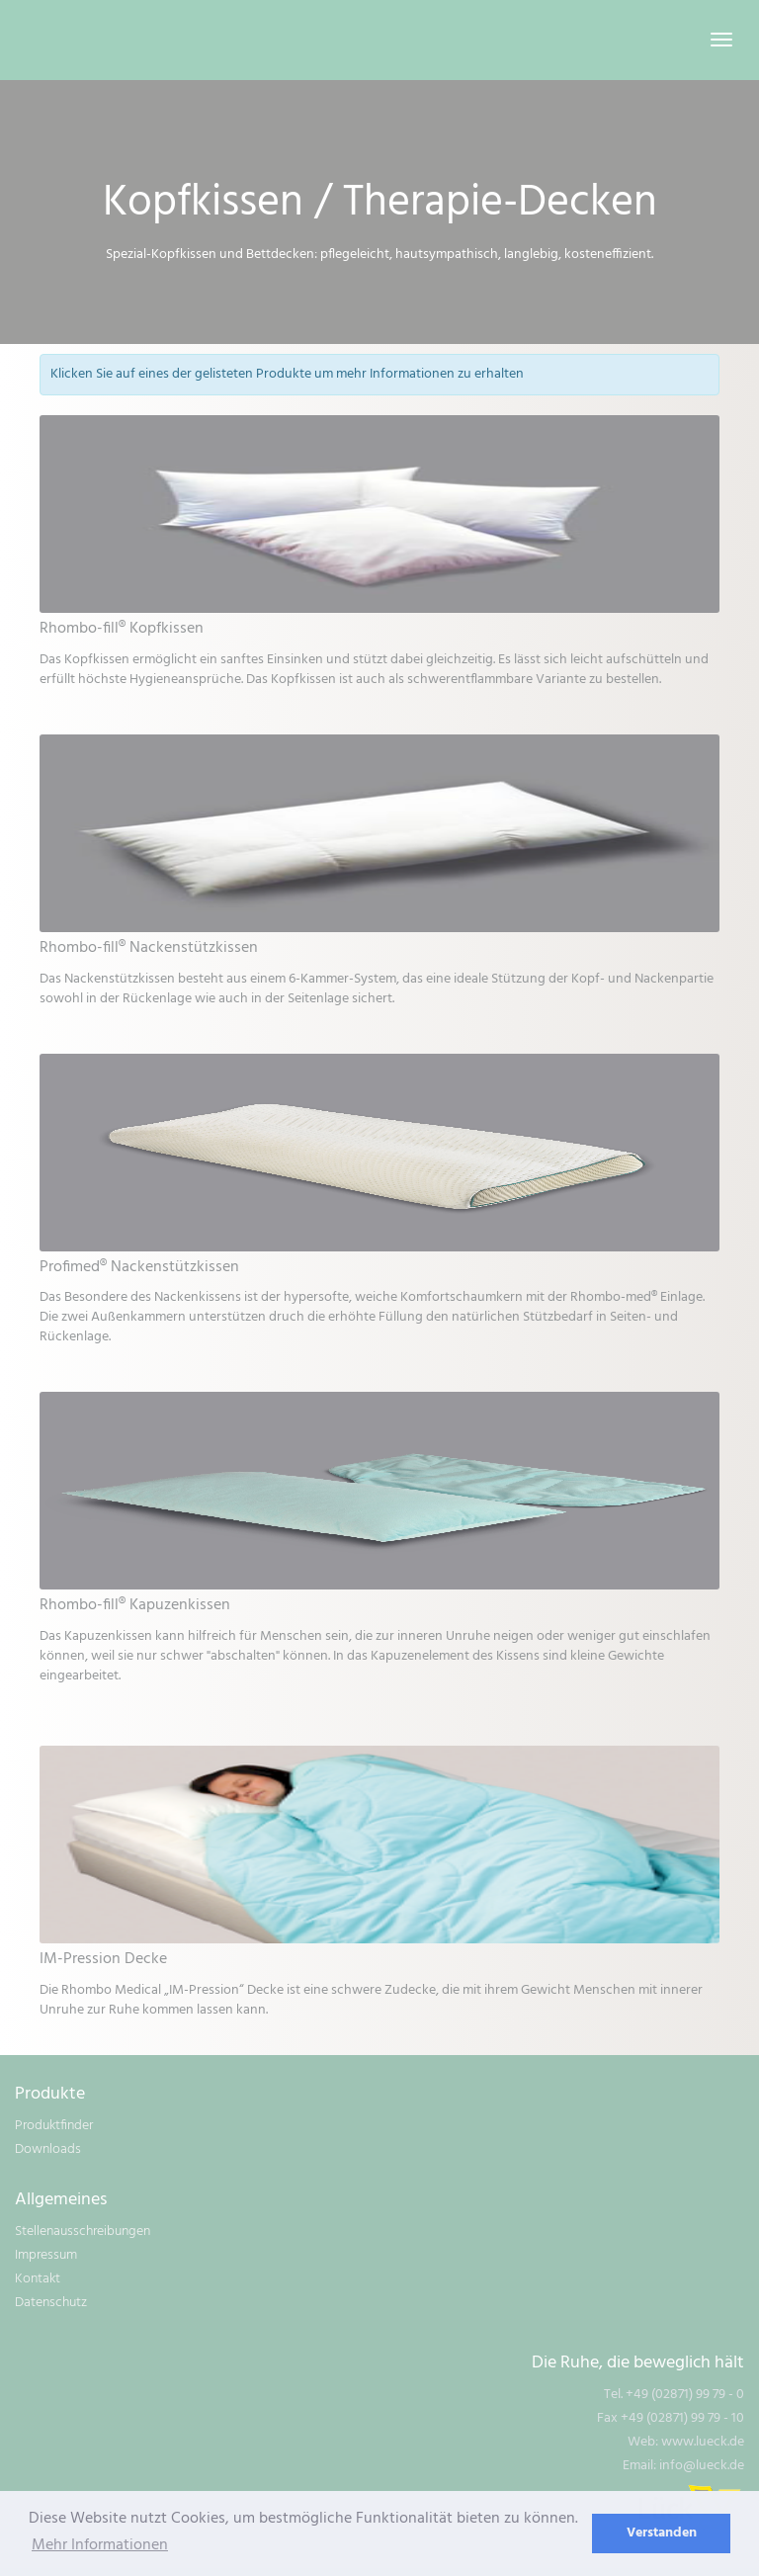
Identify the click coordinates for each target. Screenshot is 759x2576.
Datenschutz (51, 2302)
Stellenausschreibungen (82, 2231)
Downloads (48, 2149)
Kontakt (37, 2279)
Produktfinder (54, 2125)
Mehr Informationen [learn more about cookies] (100, 2545)
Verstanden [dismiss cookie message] (662, 2533)
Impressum (46, 2255)
